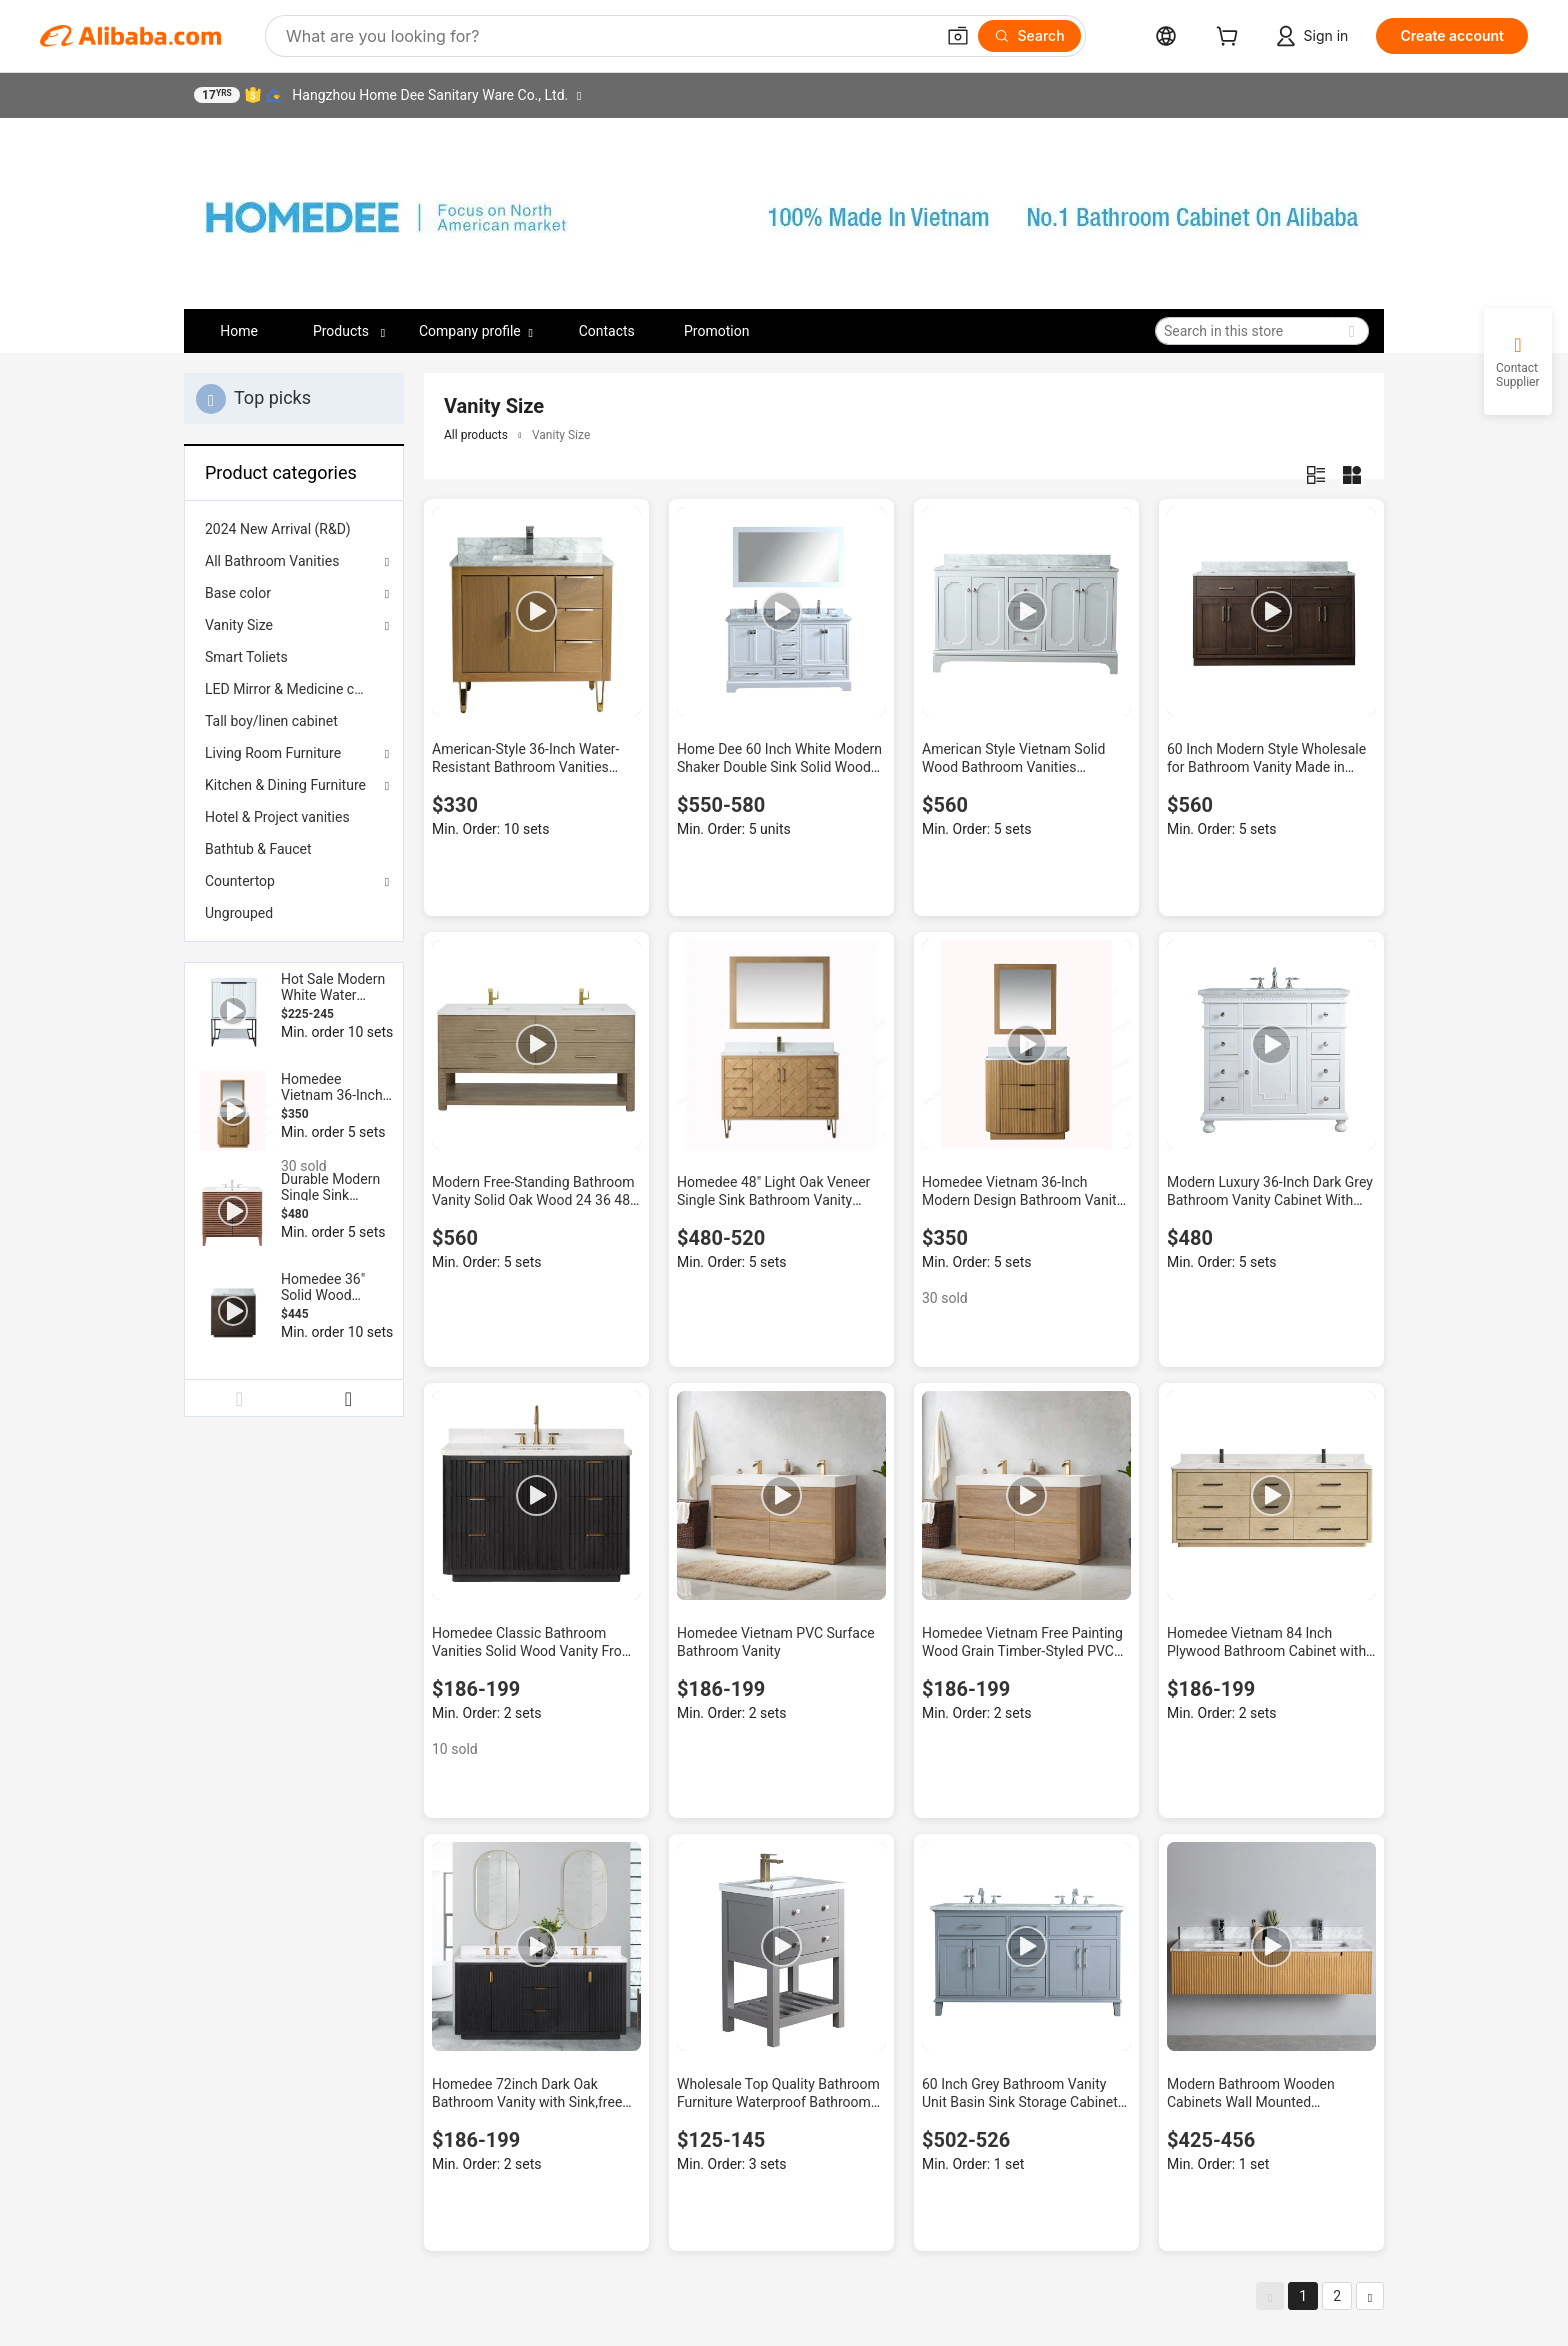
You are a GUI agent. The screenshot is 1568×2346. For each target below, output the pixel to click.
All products (476, 435)
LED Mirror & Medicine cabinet (294, 689)
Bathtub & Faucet (258, 849)
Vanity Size (239, 625)
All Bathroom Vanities (272, 561)
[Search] (1029, 36)
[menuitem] (294, 529)
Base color (238, 593)
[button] (958, 36)
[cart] (1231, 38)
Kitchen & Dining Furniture (285, 785)
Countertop (240, 881)
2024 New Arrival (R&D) (278, 529)
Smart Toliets (246, 657)
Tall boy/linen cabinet (271, 721)
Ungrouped (239, 913)
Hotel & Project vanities (277, 817)
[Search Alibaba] (608, 36)
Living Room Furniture (273, 753)
